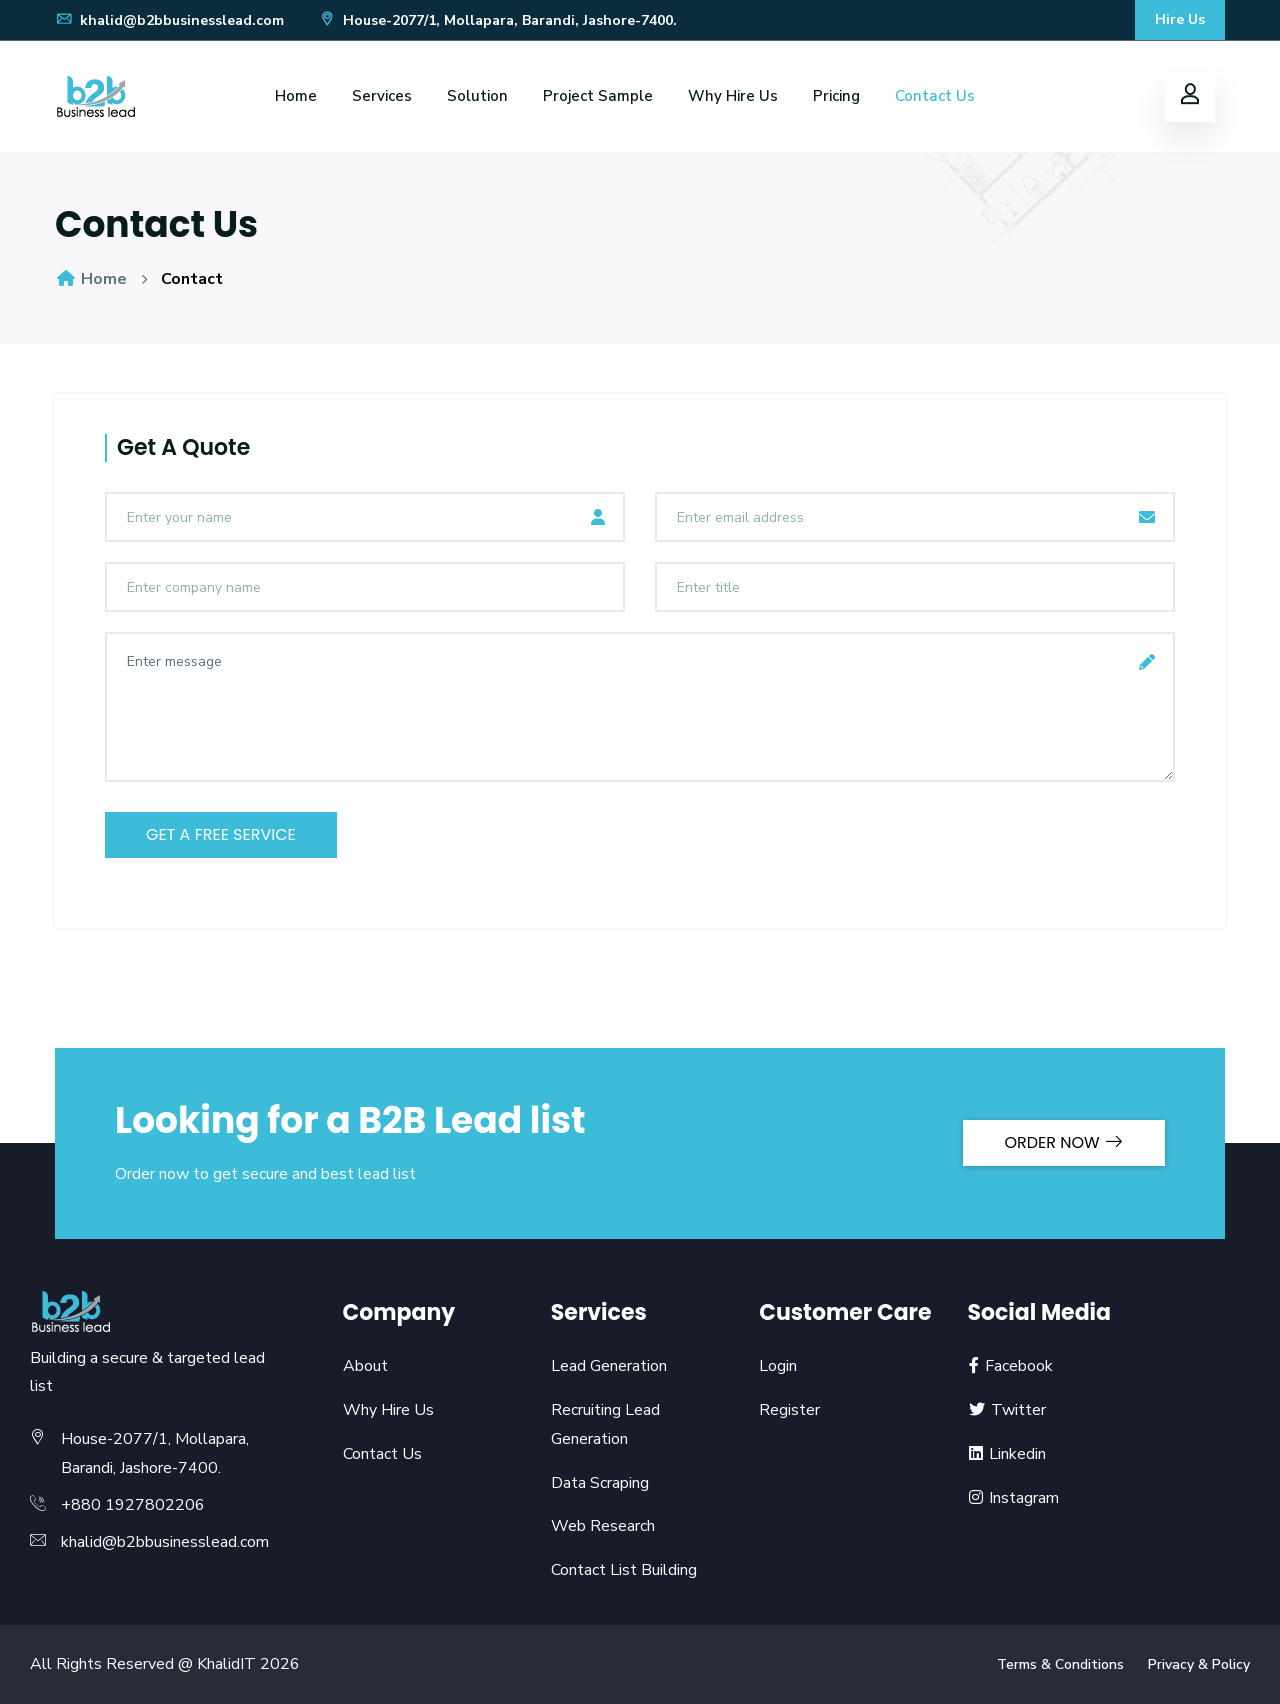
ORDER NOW (1064, 1142)
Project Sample (598, 96)
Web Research (603, 1526)
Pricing (836, 96)
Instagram (1013, 1498)
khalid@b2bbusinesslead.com (169, 20)
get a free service (221, 834)
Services (382, 96)
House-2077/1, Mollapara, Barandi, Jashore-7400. (497, 20)
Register (789, 1410)
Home (296, 96)
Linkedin (1006, 1454)
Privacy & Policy (1199, 1664)
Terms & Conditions (1060, 1664)
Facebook (1010, 1366)
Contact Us (935, 96)
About (365, 1366)
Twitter (1006, 1410)
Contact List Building (624, 1570)
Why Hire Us (733, 96)
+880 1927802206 (133, 1505)
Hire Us (1180, 19)
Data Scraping (600, 1483)
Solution (477, 96)
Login (778, 1366)
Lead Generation (609, 1366)
